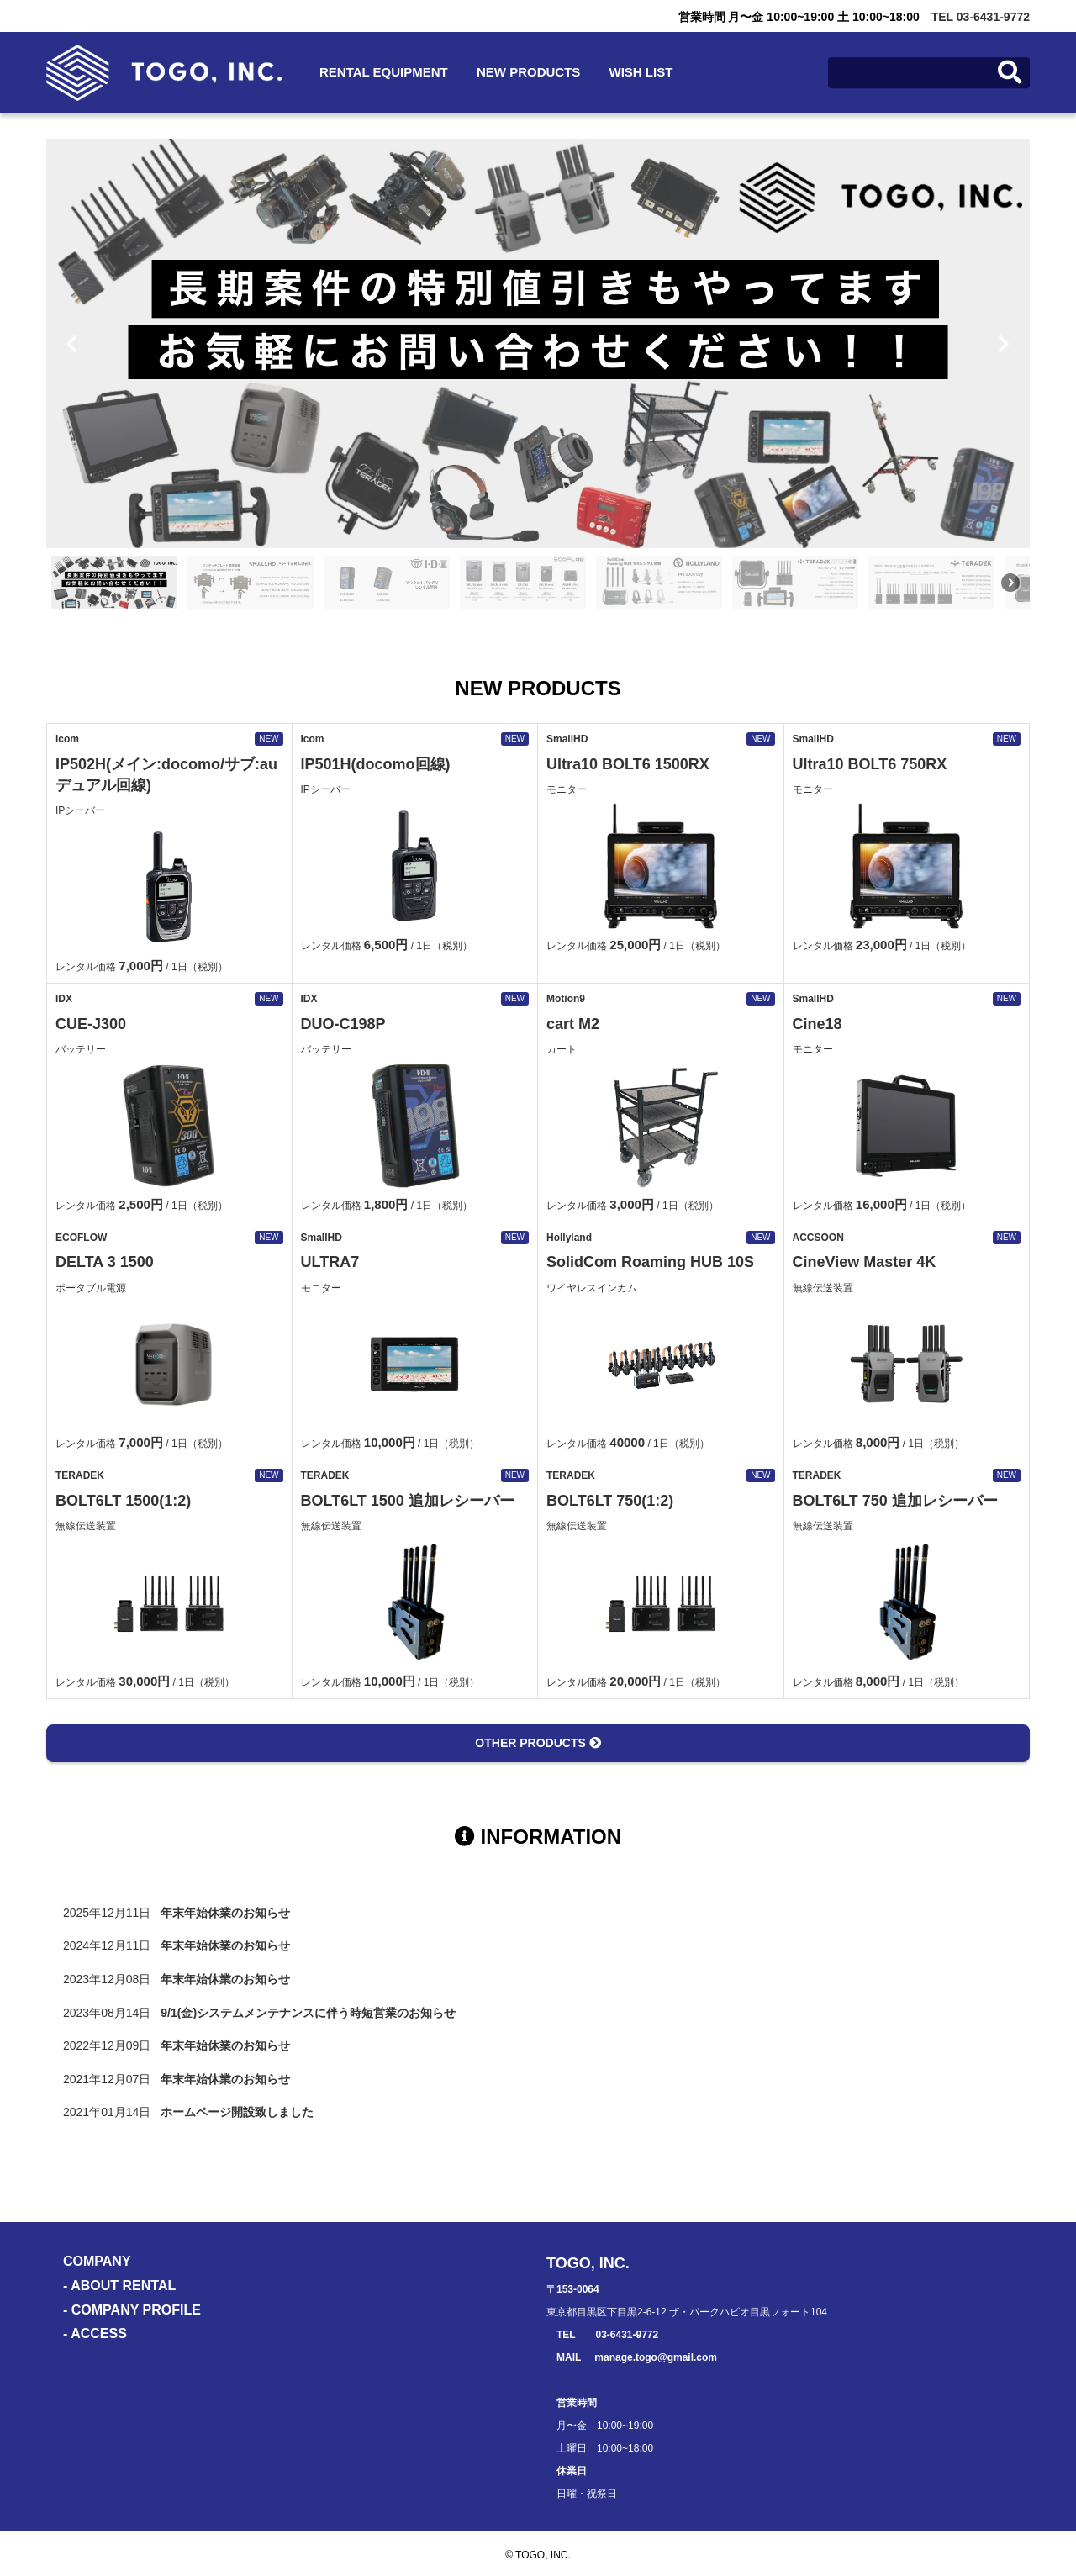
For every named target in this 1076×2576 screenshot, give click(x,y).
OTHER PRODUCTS (537, 1743)
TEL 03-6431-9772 (980, 17)
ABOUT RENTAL (123, 2285)
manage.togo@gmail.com (655, 2357)
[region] (538, 376)
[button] (72, 343)
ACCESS (99, 2333)
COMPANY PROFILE (136, 2310)
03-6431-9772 (626, 2335)
